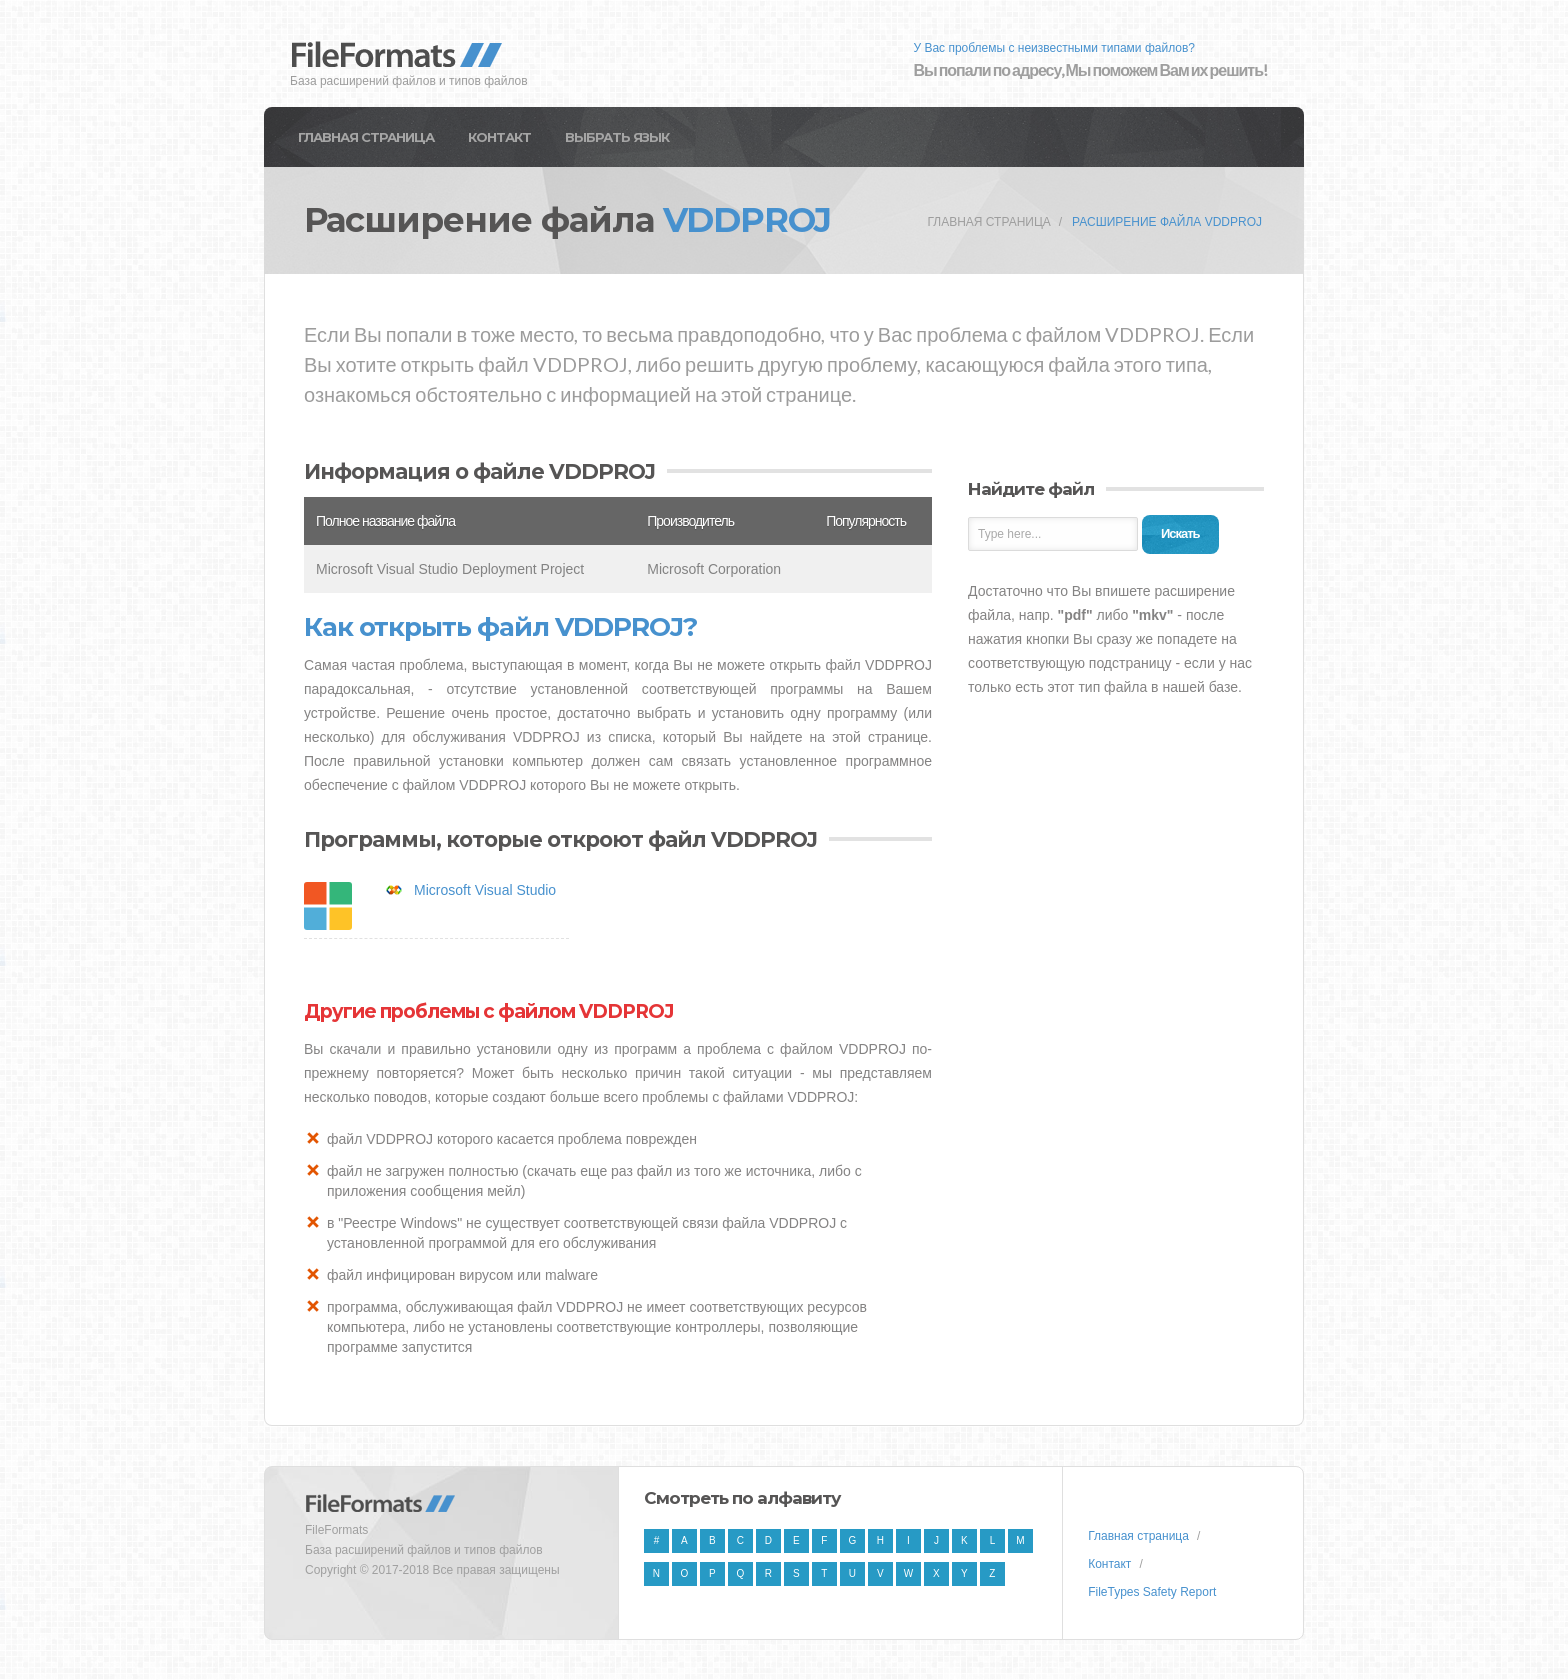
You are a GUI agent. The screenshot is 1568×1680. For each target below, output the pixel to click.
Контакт (499, 137)
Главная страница (366, 137)
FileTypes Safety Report (1152, 1592)
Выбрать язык (617, 137)
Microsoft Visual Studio (485, 890)
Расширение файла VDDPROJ (1167, 222)
